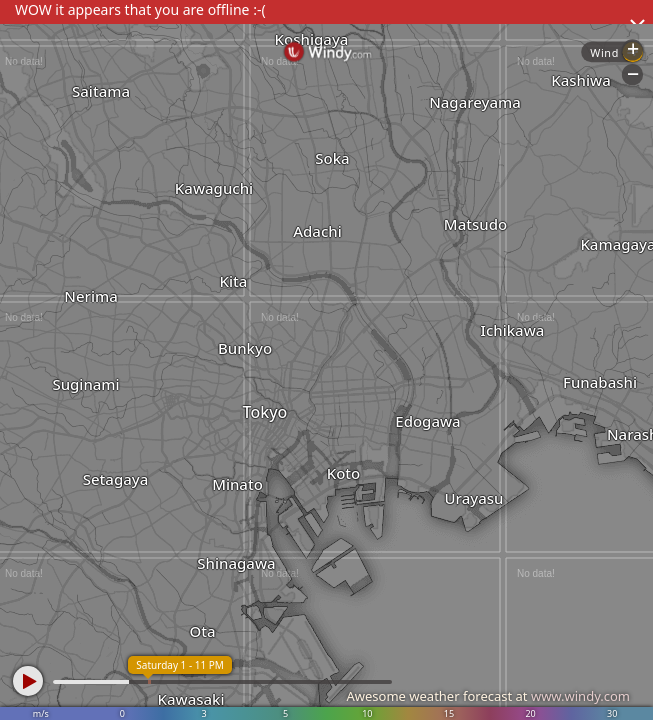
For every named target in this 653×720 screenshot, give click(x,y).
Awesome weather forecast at (488, 696)
